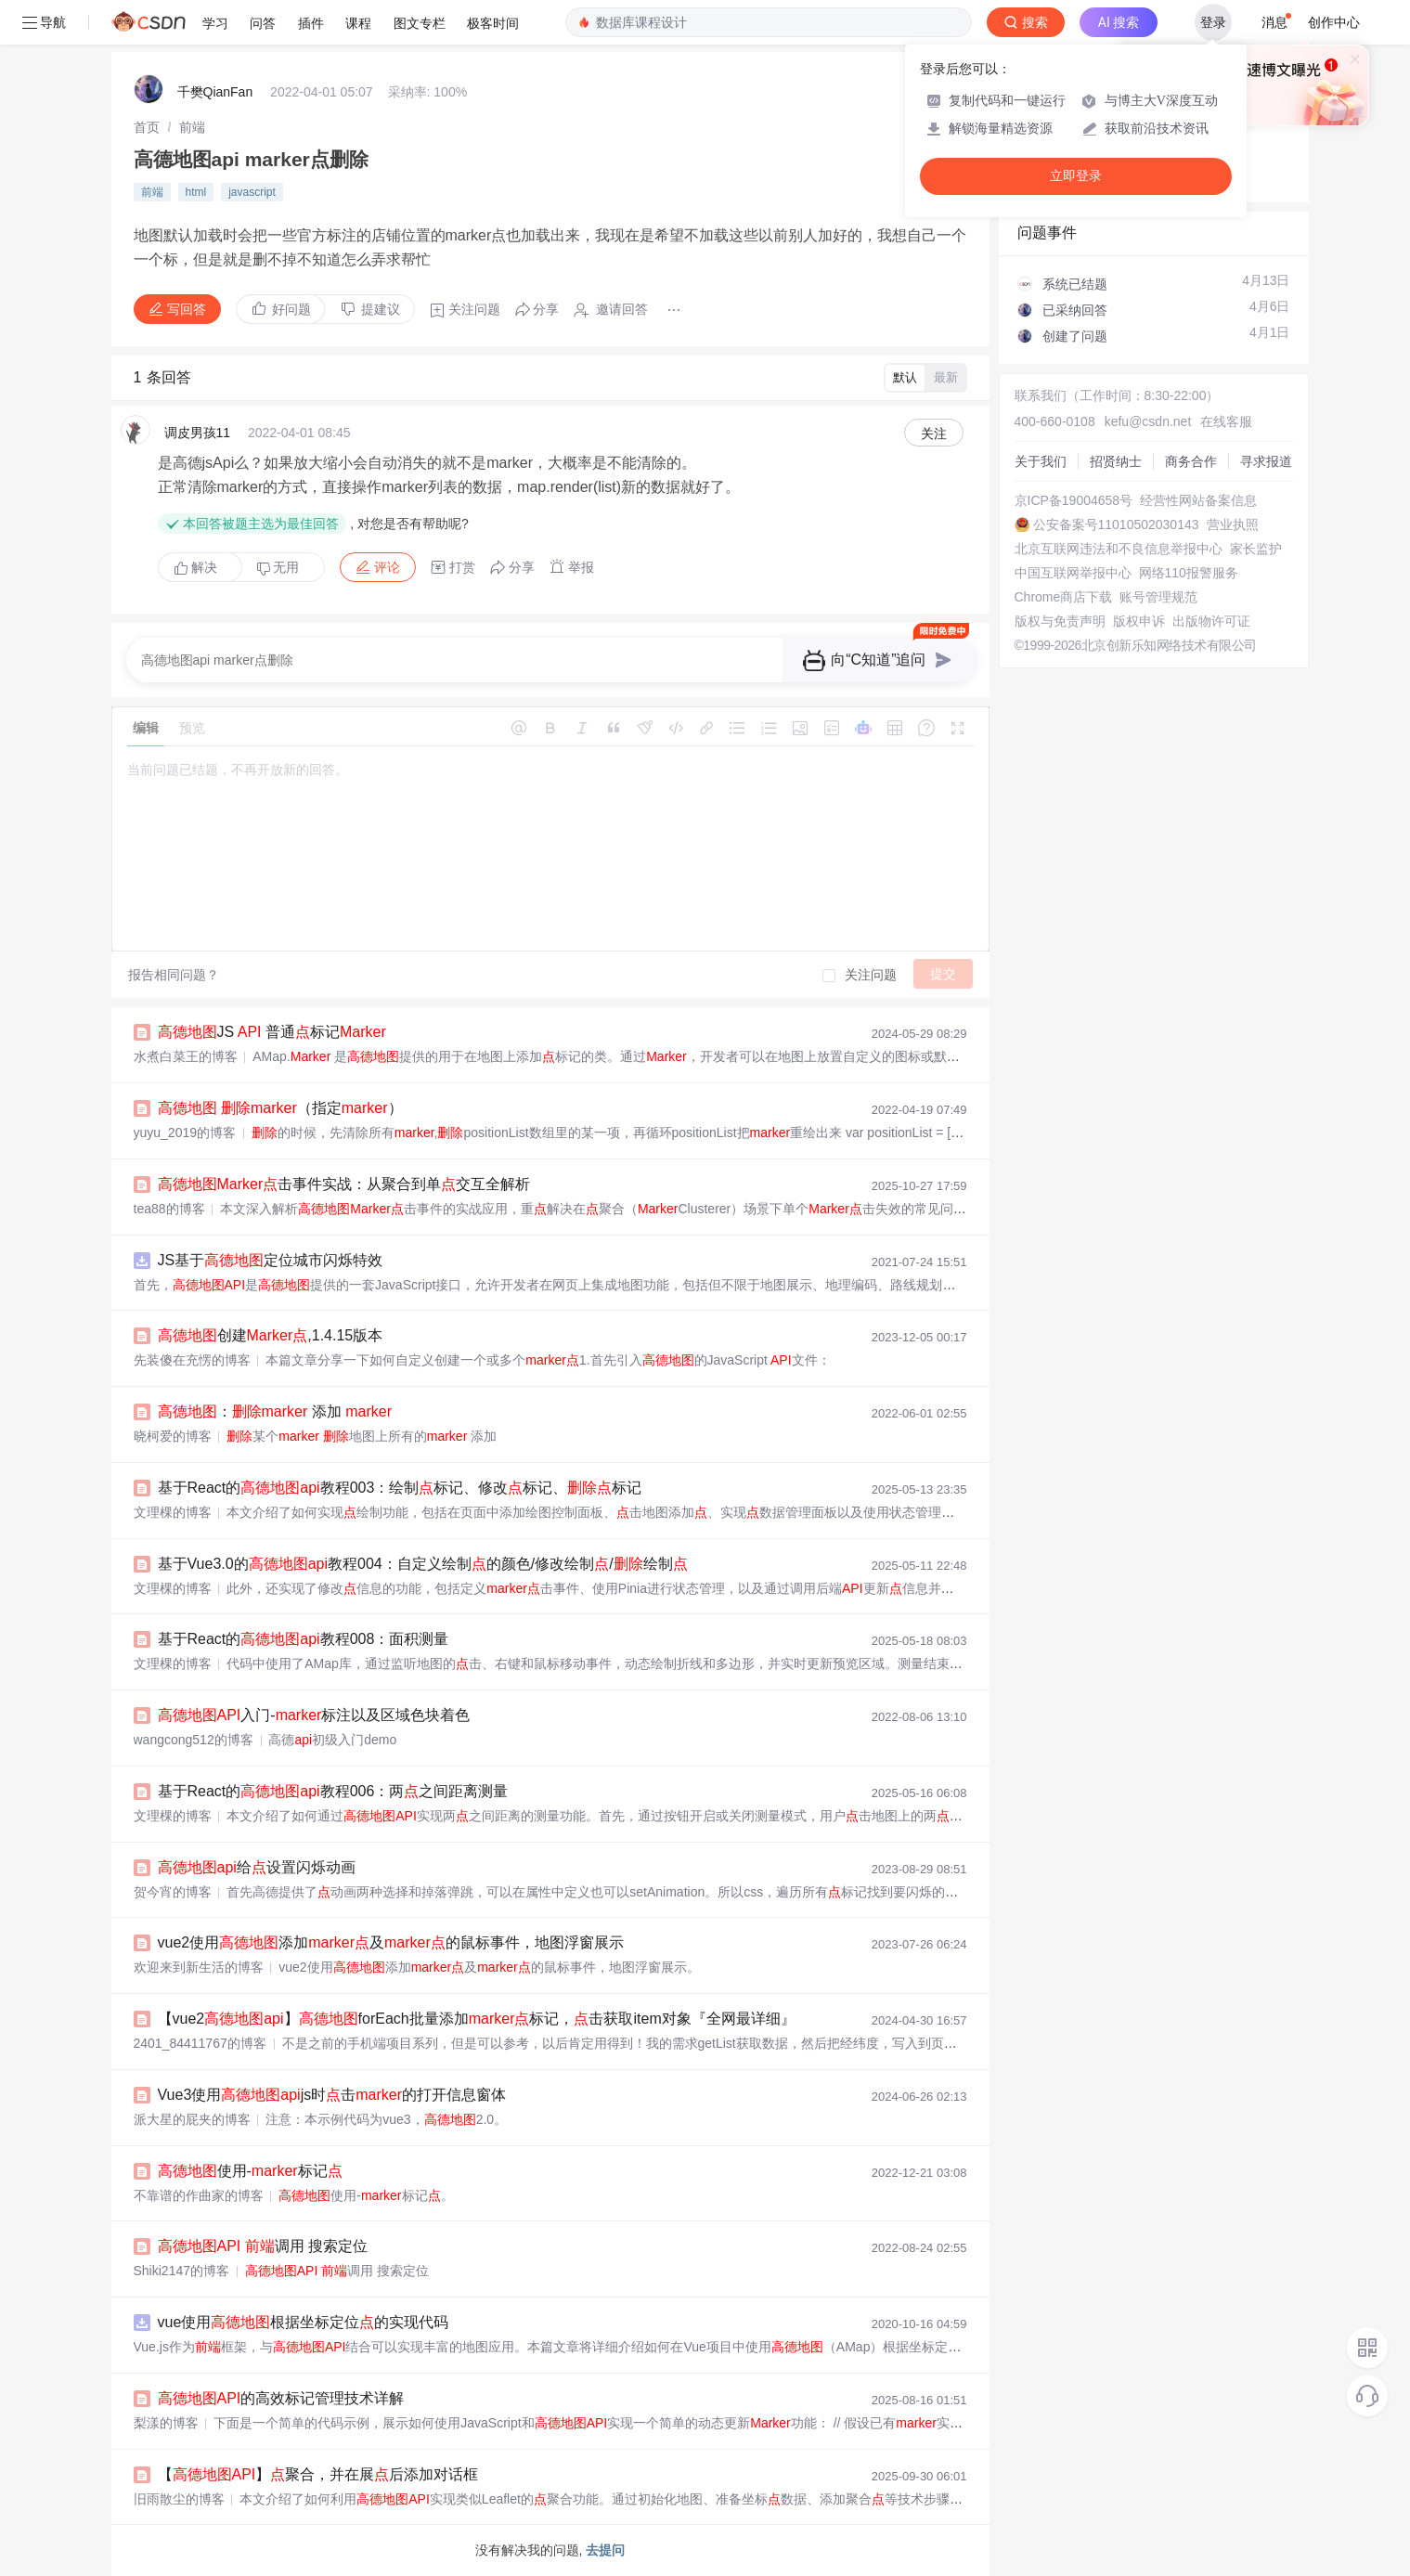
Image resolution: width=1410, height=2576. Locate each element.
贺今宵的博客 (173, 1891)
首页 (147, 127)
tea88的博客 (169, 1208)
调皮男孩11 (197, 432)
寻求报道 (1266, 461)
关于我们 (1041, 461)
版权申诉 (1139, 621)
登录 (1213, 22)
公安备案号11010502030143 (1116, 524)
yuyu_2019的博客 (185, 1132)
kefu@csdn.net (1148, 421)
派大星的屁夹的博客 (192, 2119)
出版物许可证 (1211, 621)
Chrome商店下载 (1064, 596)
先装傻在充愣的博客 (192, 1360)
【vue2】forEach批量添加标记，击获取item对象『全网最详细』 (477, 2018)
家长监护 (1256, 548)
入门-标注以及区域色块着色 (314, 1715)
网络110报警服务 (1188, 572)
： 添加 (275, 1411)
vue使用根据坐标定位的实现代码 (303, 2322)
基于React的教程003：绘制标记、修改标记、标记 (400, 1487)
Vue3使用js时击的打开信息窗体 (332, 2095)
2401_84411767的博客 (200, 2043)
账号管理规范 (1158, 596)
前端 (192, 127)
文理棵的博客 (173, 1512)
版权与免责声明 (1060, 621)
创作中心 (1334, 22)
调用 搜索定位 (263, 2246)
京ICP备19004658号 (1074, 500)
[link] (147, 127)
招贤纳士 (1116, 461)
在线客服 (1226, 421)
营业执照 (1233, 524)
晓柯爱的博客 (173, 1436)
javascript (252, 192)
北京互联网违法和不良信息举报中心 (1118, 548)
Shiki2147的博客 (182, 2270)
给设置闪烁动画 (257, 1867)
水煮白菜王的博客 (186, 1056)
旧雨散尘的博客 (179, 2499)
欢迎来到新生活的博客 (199, 1967)
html (196, 192)
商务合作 (1191, 461)
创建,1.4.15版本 (270, 1335)
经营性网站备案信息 (1198, 500)
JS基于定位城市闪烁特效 (270, 1260)
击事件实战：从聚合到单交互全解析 (344, 1184)
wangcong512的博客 (193, 1739)
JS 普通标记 (272, 1032)
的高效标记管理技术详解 (281, 2398)
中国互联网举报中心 (1073, 572)
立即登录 (1076, 176)
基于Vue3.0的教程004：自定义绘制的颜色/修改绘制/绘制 (423, 1564)
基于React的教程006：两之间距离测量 (333, 1791)
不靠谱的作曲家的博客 (199, 2195)
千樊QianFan (215, 91)
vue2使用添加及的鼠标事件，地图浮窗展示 (391, 1942)
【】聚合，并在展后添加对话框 (318, 2474)
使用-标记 (250, 2171)
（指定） (280, 1108)
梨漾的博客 (166, 2422)
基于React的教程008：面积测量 (303, 1639)
